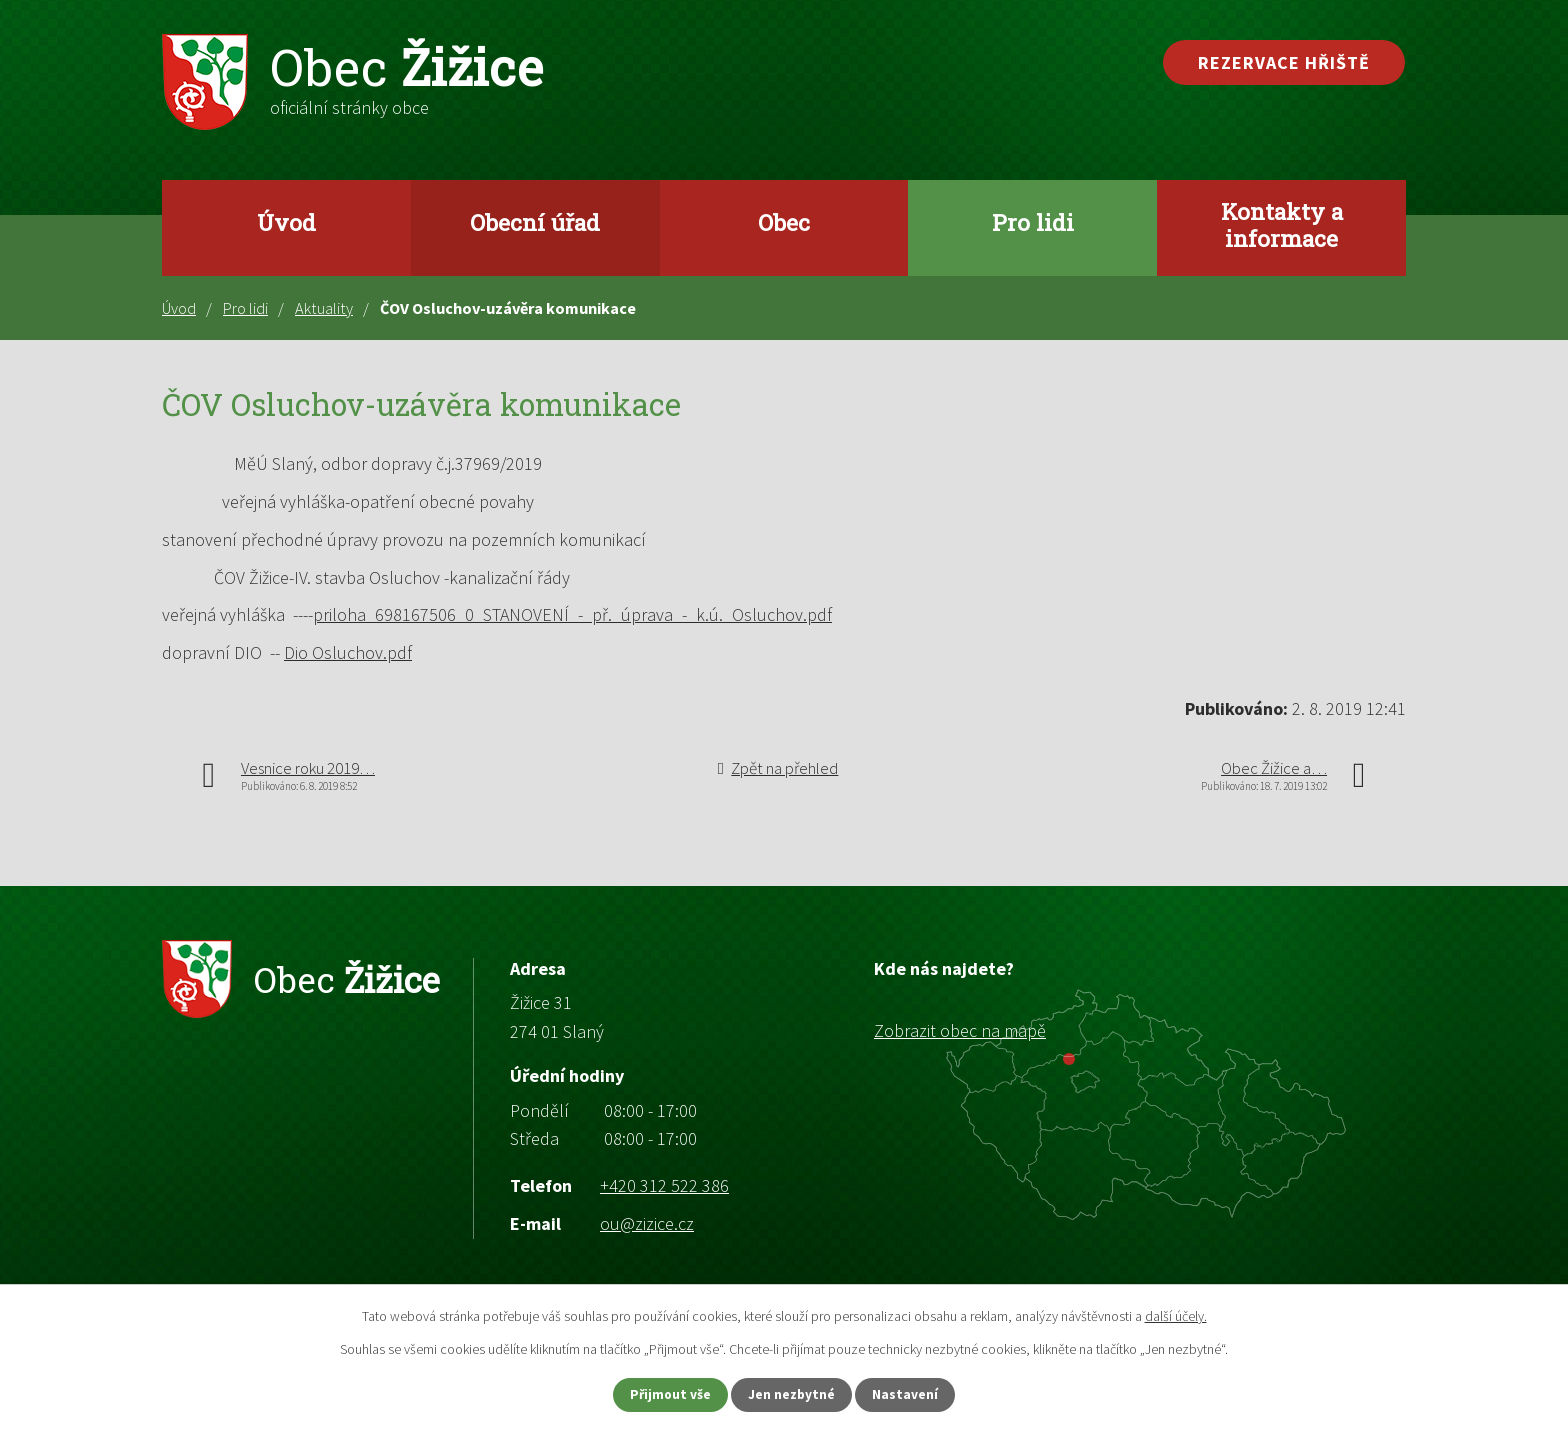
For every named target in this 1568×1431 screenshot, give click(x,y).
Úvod (286, 222)
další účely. (1176, 1314)
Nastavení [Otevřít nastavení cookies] (915, 1394)
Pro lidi (1033, 222)
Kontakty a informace (1282, 224)
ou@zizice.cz (647, 1223)
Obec (784, 222)
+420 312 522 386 (664, 1185)
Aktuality (324, 308)
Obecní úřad (535, 222)
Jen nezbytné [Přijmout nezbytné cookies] (793, 1394)
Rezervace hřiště (1284, 62)
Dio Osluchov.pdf (348, 652)
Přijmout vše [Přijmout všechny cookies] (662, 1394)
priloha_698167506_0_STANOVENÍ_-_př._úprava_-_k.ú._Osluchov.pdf (572, 614)
